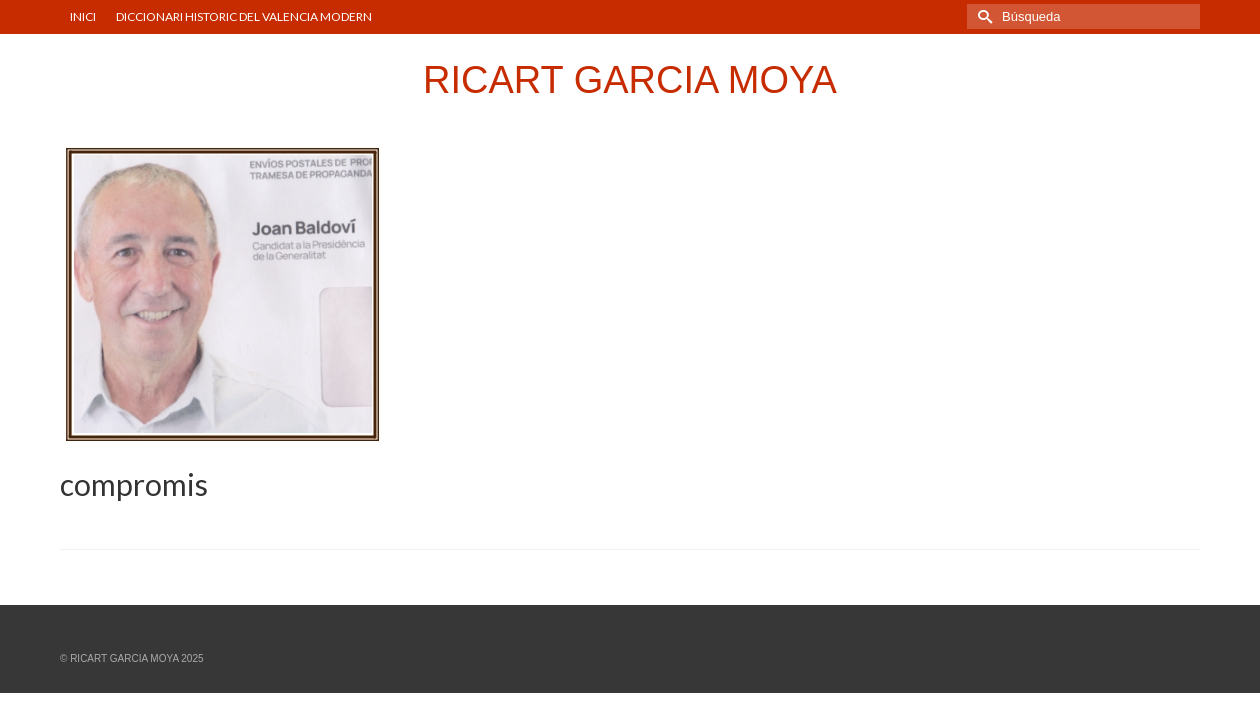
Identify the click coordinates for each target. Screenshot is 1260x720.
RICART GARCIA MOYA (630, 80)
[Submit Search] (982, 16)
